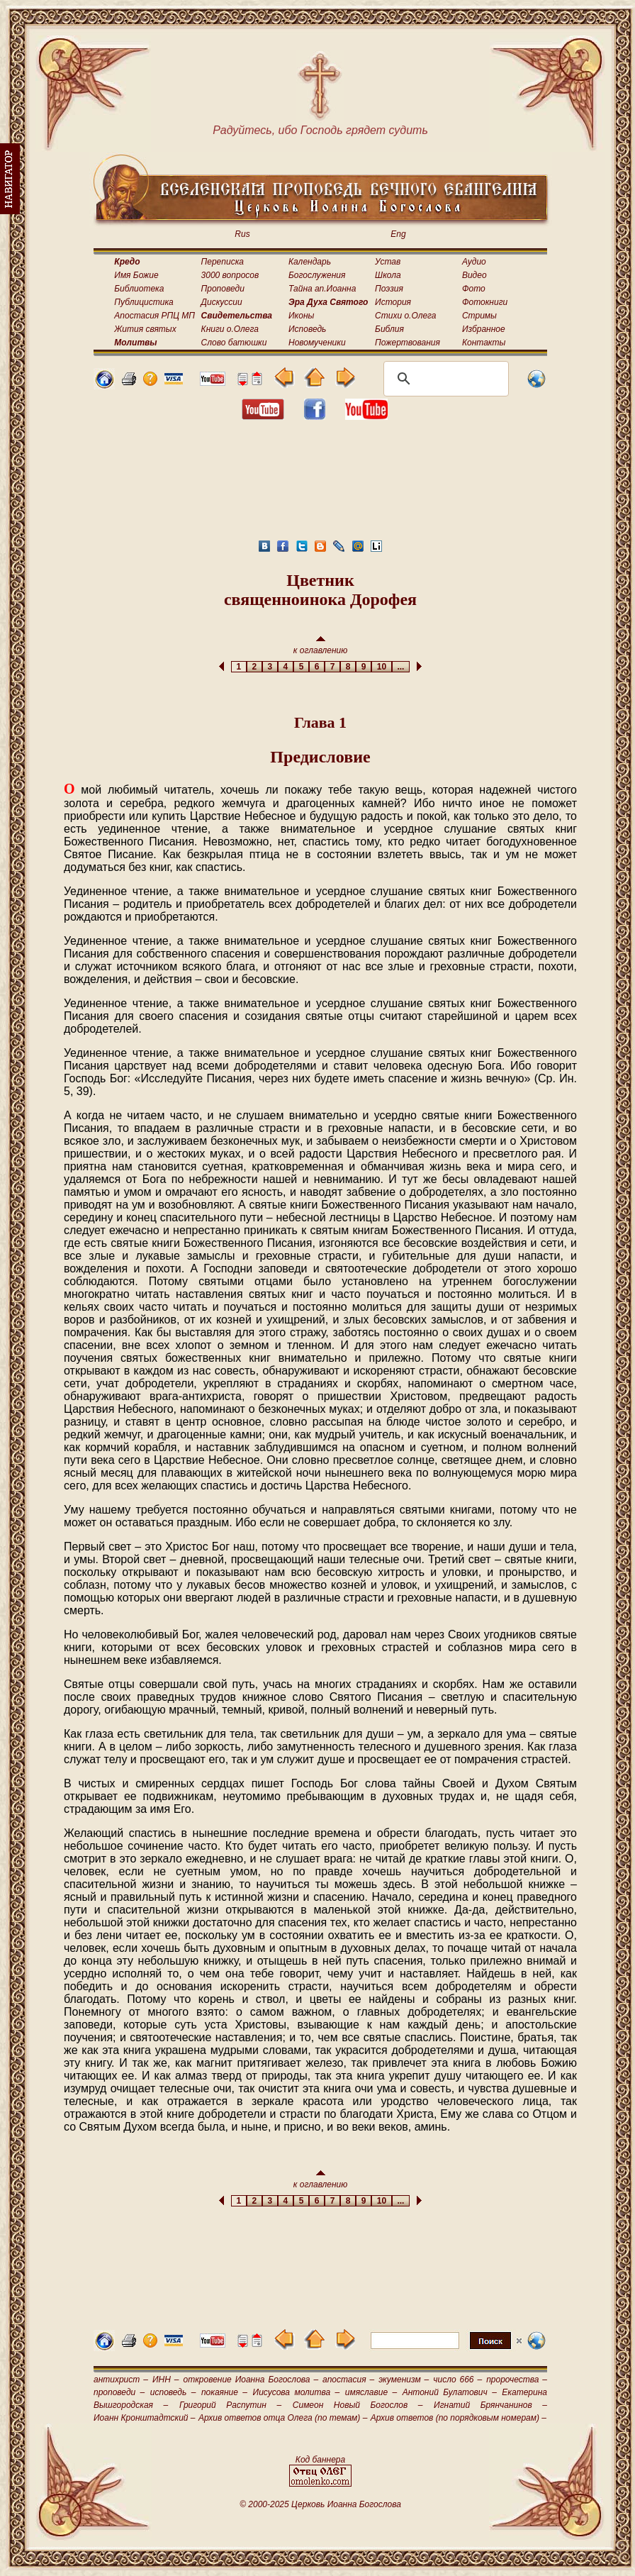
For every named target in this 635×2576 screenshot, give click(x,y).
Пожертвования (407, 343)
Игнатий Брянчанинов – (490, 2405)
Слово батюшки (234, 343)
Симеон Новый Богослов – (358, 2405)
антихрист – (121, 2380)
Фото (473, 289)
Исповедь (307, 329)
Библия (389, 329)
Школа (388, 275)
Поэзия (389, 289)
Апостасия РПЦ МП (154, 316)
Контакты (484, 343)
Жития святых (145, 329)
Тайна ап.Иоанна (322, 289)
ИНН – (165, 2380)
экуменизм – (403, 2380)
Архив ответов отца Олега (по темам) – (282, 2418)
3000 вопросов (230, 275)
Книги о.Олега (230, 329)
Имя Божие (136, 275)
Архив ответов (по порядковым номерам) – (458, 2418)
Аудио (474, 262)
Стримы (479, 316)
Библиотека (139, 289)
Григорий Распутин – (230, 2405)
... (401, 667)
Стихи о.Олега (405, 316)
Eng (397, 234)
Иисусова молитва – (296, 2392)
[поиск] (444, 378)
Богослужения (316, 275)
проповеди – (119, 2392)
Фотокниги (484, 302)
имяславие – (371, 2392)
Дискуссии (221, 302)
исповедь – (173, 2392)
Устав (387, 262)
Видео (474, 275)
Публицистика (143, 302)
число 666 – (457, 2380)
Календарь (309, 262)
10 (381, 667)
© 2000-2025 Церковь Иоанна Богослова (320, 2504)
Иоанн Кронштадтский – (145, 2418)
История (393, 302)
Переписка (222, 262)
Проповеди (223, 289)
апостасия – (348, 2380)
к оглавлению (320, 645)
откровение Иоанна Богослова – (250, 2380)
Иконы (301, 316)
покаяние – (224, 2392)
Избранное (483, 329)
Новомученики (317, 343)
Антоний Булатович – (450, 2392)
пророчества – (516, 2380)
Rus (242, 234)
